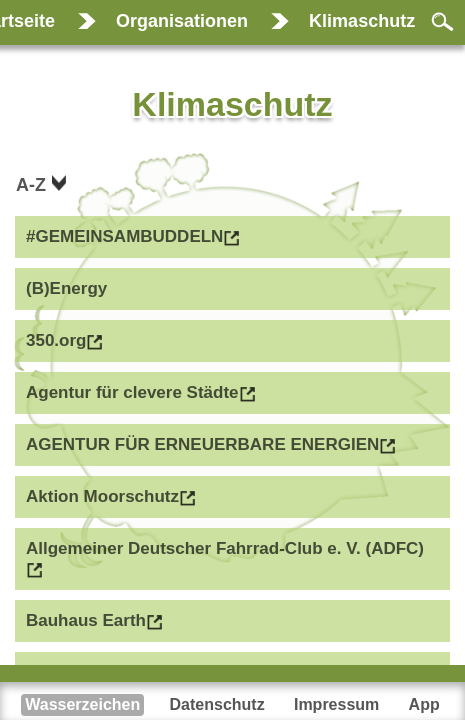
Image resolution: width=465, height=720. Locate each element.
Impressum (336, 704)
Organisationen (182, 21)
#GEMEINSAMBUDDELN (124, 236)
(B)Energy (66, 288)
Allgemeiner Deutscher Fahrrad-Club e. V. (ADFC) (225, 548)
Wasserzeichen (82, 704)
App (424, 704)
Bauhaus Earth (86, 620)
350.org (56, 340)
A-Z (33, 185)
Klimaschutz (362, 21)
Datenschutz (217, 704)
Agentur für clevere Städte (132, 392)
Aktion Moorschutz (102, 496)
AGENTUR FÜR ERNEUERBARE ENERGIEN (202, 444)
